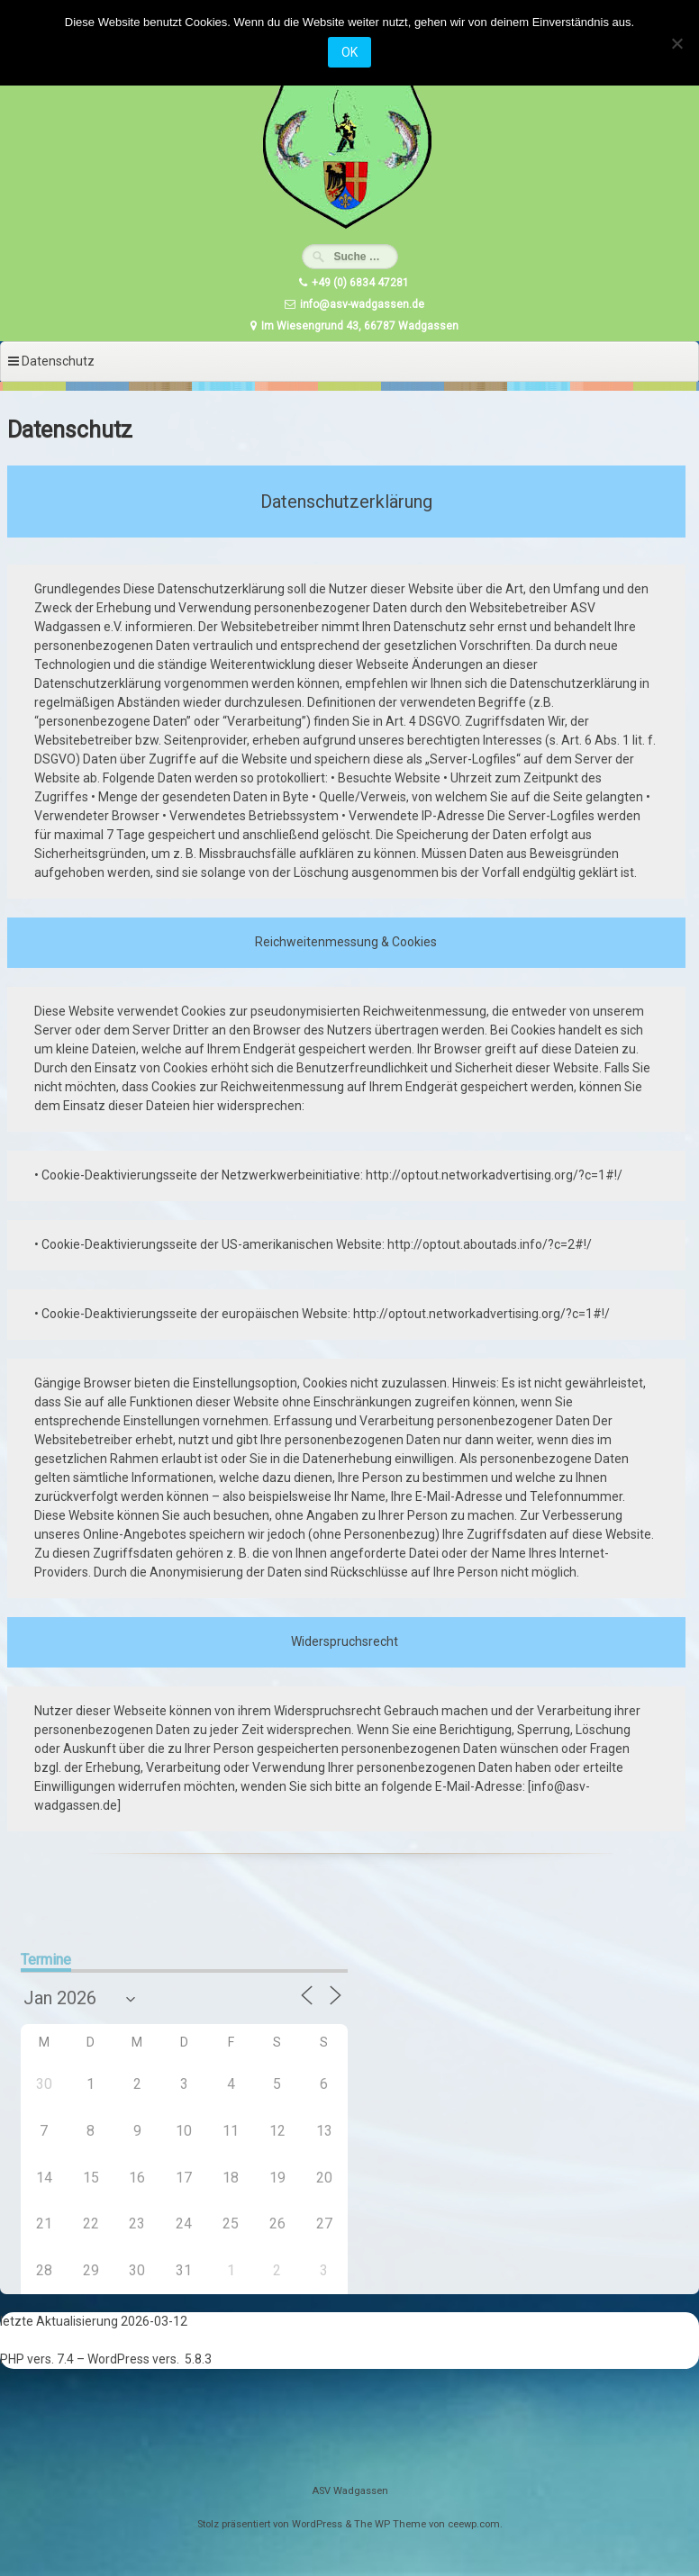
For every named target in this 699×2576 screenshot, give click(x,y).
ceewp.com (474, 2524)
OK (349, 52)
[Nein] (676, 43)
